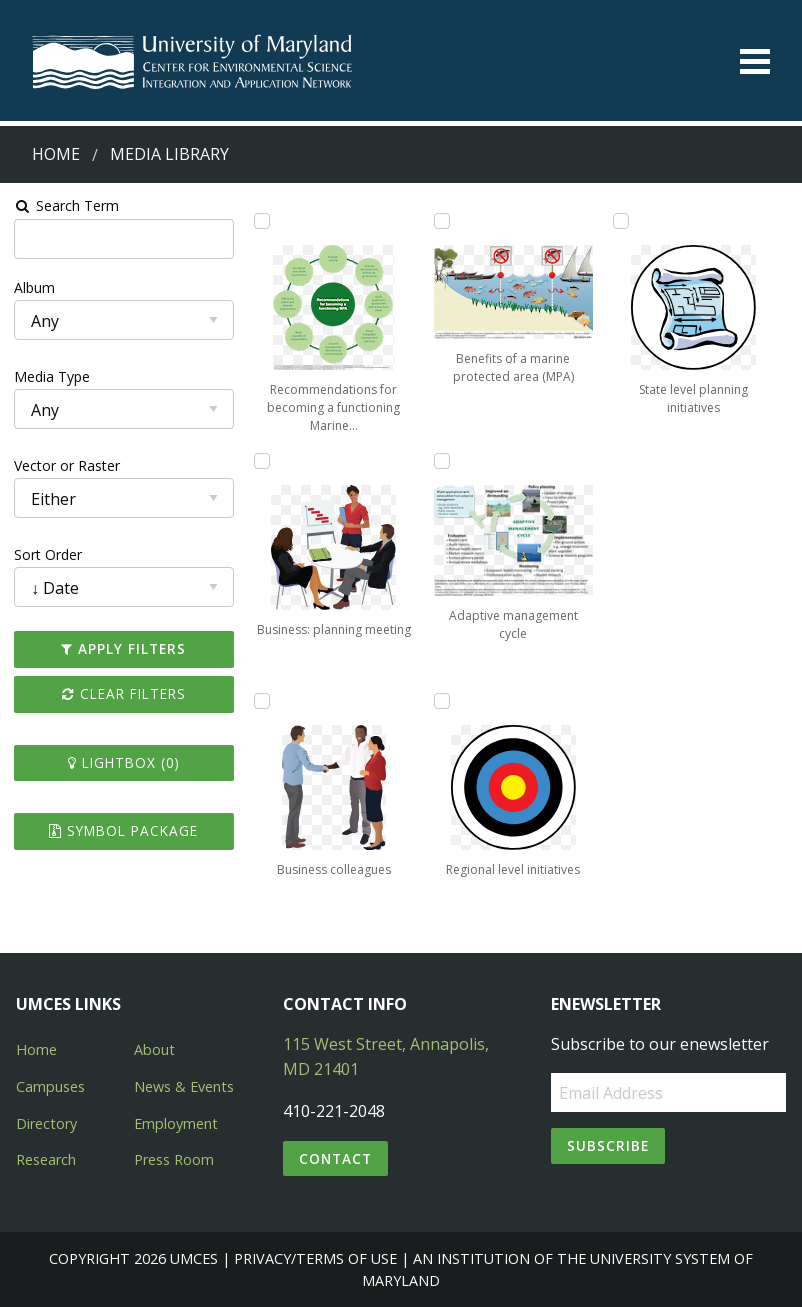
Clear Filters (123, 693)
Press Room (174, 1159)
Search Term (65, 205)
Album (33, 287)
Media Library (169, 154)
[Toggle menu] (755, 61)
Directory (46, 1123)
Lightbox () (123, 762)
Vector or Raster (66, 465)
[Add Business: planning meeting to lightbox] (261, 461)
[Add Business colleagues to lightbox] (261, 701)
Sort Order (47, 554)
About (154, 1049)
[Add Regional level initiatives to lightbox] (442, 701)
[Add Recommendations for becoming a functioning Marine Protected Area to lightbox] (261, 221)
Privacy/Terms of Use (315, 1258)
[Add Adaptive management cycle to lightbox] (442, 461)
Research (46, 1159)
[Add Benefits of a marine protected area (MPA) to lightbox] (442, 221)
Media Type (51, 376)
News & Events (184, 1086)
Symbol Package (122, 830)
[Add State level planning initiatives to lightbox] (622, 221)
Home (56, 154)
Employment (176, 1123)
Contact (335, 1158)
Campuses (50, 1086)
